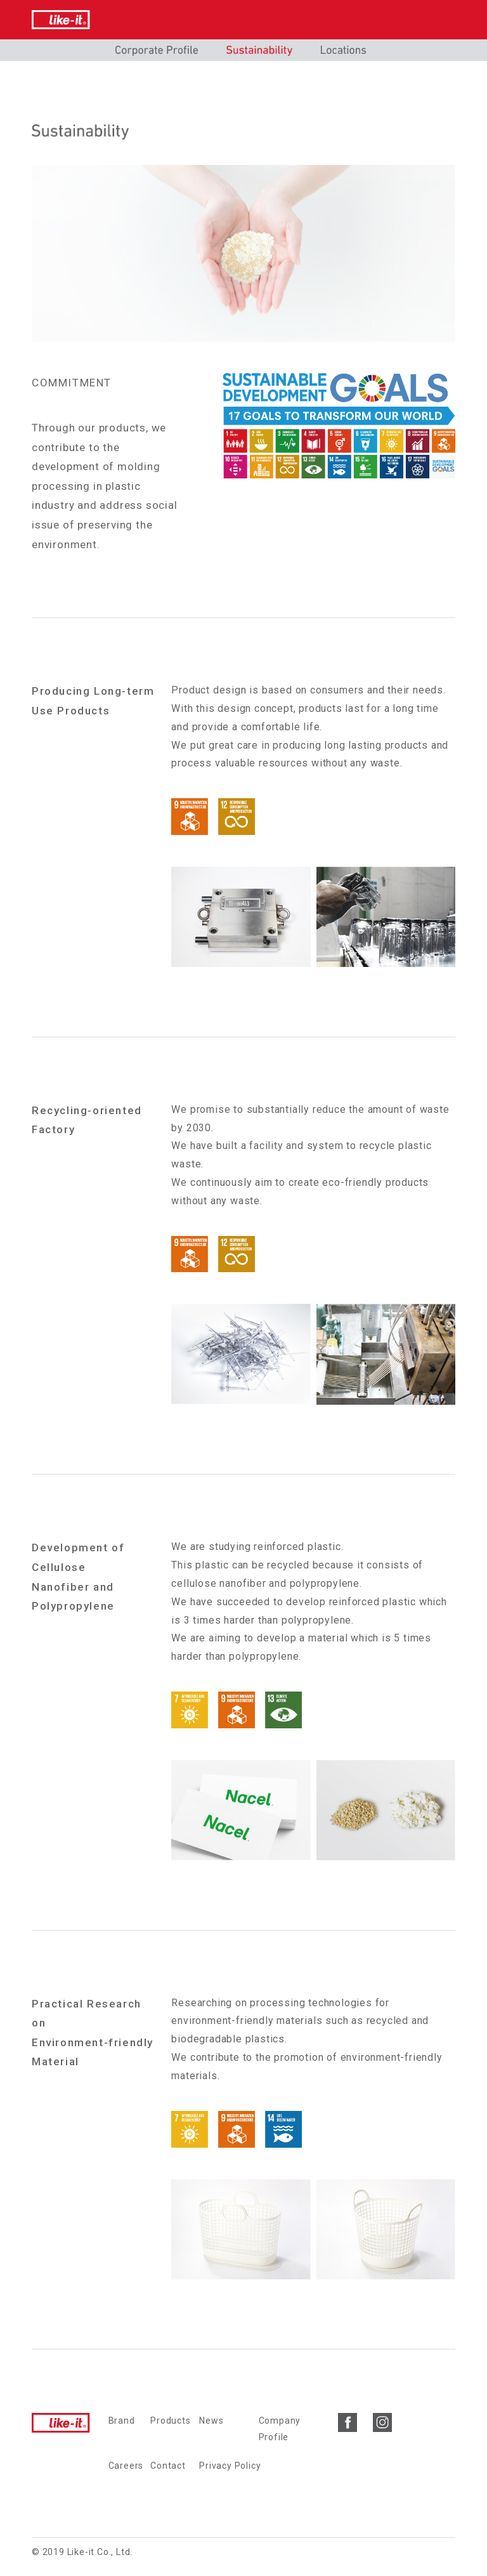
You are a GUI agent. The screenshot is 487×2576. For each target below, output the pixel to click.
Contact (168, 2466)
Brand (121, 2420)
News (211, 2420)
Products (170, 2420)
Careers (126, 2466)
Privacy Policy (230, 2466)
